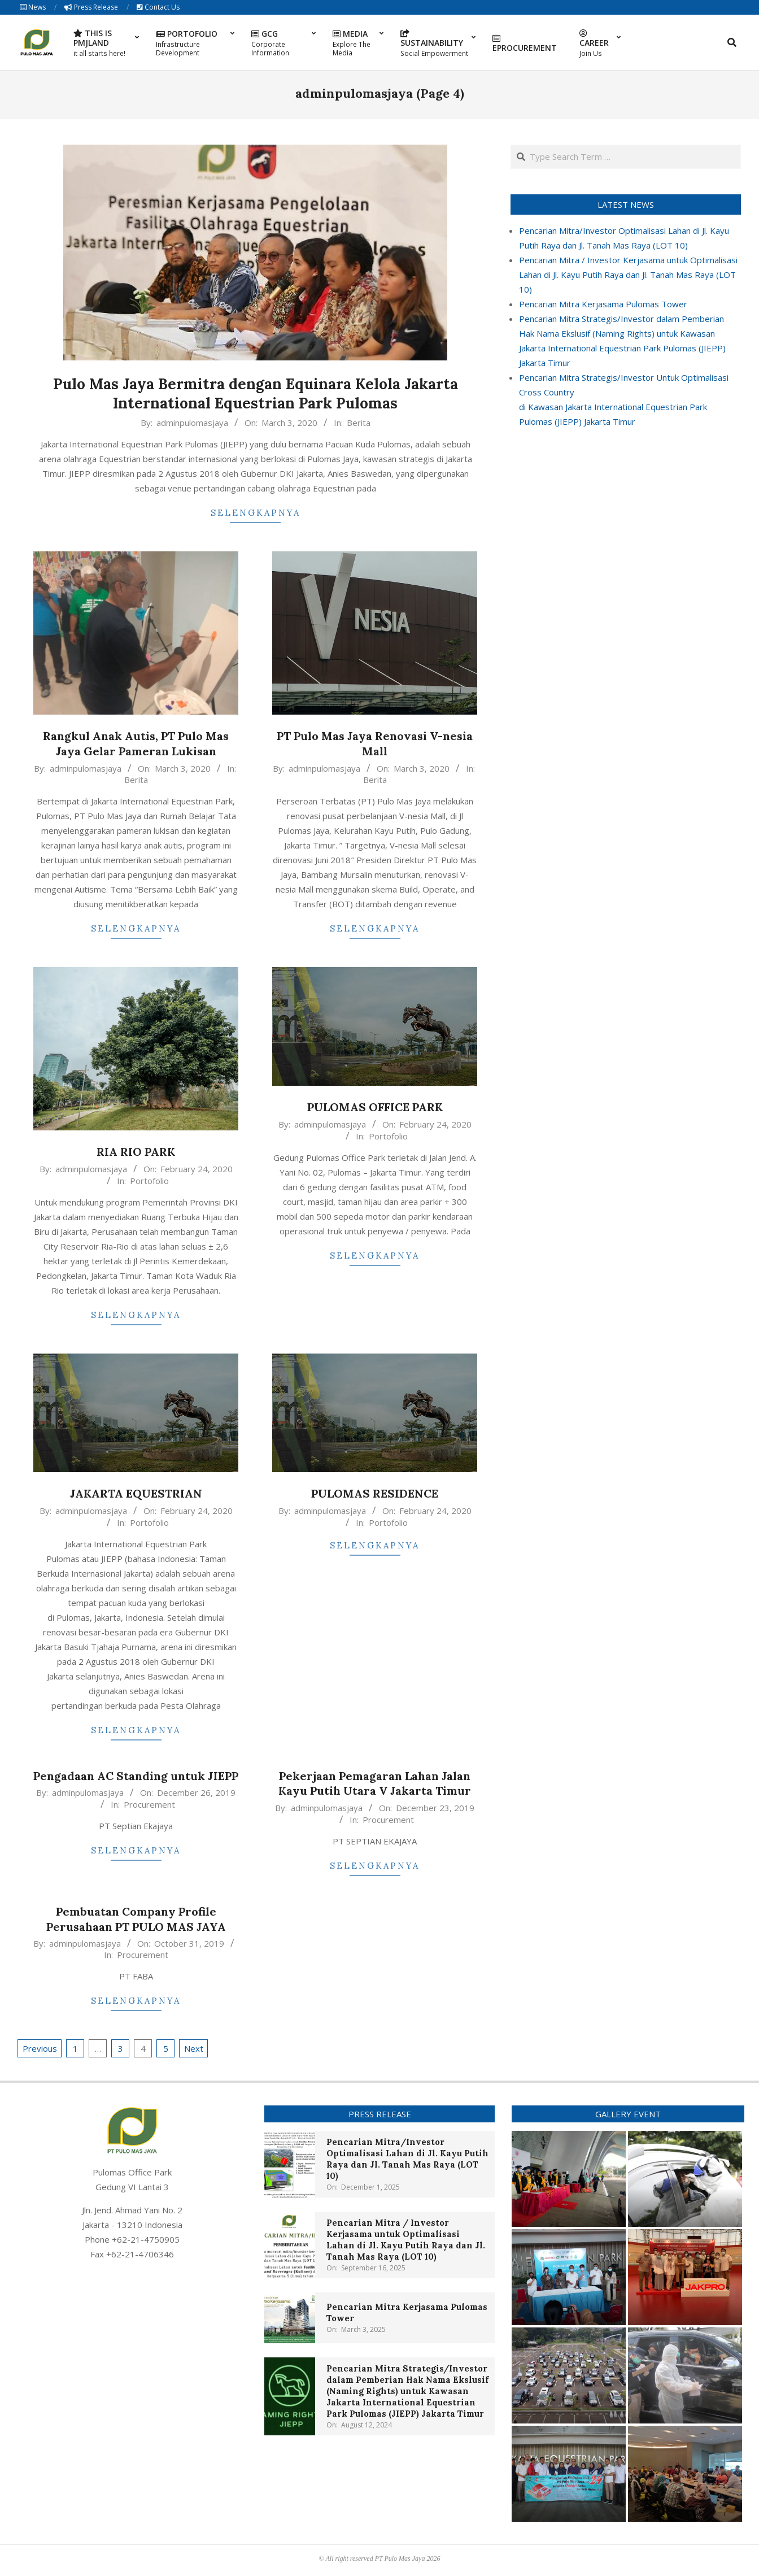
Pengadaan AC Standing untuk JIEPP (135, 1776)
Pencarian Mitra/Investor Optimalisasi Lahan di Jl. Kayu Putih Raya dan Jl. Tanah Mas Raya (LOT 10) (407, 2158)
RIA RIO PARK (136, 1152)
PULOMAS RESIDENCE (374, 1493)
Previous (40, 2048)
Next (193, 2048)
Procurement (149, 1804)
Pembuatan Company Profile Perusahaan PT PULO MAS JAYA (136, 1919)
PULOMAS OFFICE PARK (375, 1107)
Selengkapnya (255, 512)
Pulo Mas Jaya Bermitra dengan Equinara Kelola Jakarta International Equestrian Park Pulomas (255, 394)
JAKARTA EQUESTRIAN (136, 1493)
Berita (358, 422)
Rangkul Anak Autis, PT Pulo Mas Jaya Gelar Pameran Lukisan (136, 743)
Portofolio (149, 1180)
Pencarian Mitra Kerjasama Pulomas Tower (603, 304)
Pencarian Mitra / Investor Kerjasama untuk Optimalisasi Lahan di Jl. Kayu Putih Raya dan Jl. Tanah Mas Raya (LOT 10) (628, 274)
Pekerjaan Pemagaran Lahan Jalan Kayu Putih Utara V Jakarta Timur (374, 1783)
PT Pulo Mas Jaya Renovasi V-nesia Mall (375, 743)
